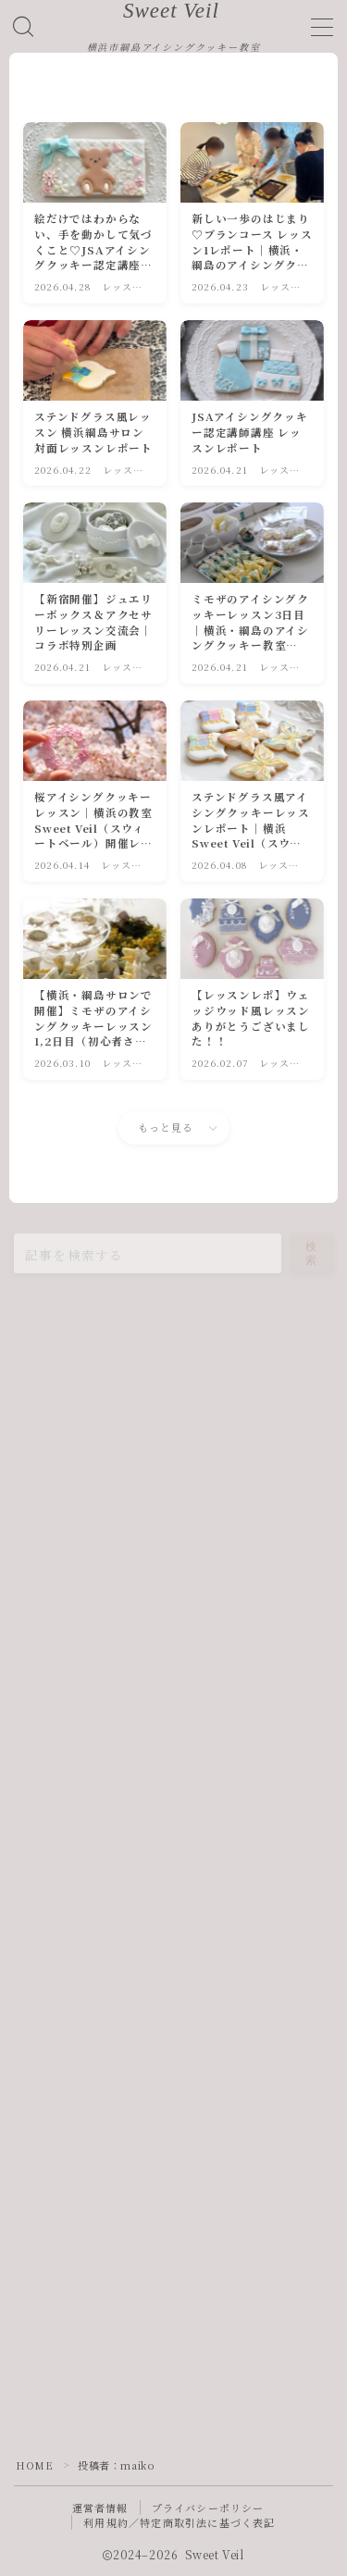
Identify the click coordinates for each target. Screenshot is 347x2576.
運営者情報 (100, 2507)
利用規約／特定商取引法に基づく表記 (179, 2522)
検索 (311, 1253)
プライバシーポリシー (208, 2507)
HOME (34, 2465)
